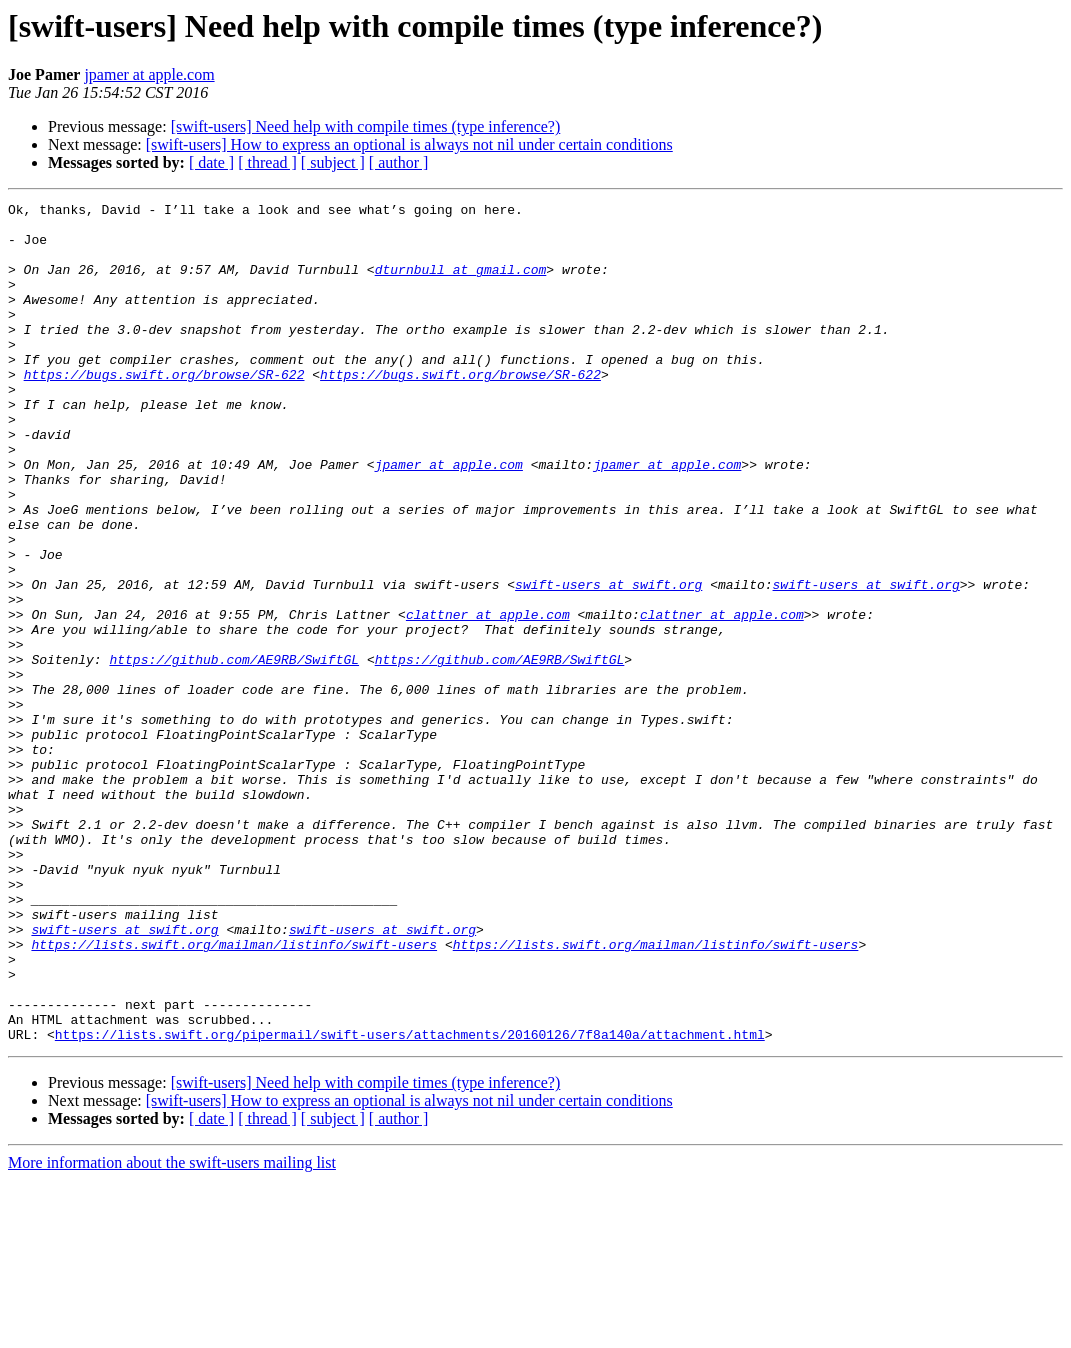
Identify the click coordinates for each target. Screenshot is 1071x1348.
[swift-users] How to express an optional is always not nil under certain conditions (409, 144)
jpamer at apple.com (149, 74)
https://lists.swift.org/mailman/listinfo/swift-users (234, 1094)
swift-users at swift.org (608, 662)
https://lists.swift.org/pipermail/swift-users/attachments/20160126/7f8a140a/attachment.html (410, 1202)
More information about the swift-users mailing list (172, 1330)
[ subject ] (333, 162)
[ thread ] (267, 162)
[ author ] (399, 162)
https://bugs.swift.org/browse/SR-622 (164, 410)
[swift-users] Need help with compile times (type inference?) (366, 126)
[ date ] (211, 162)
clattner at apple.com (488, 698)
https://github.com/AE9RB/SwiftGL (234, 752)
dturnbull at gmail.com (461, 284)
